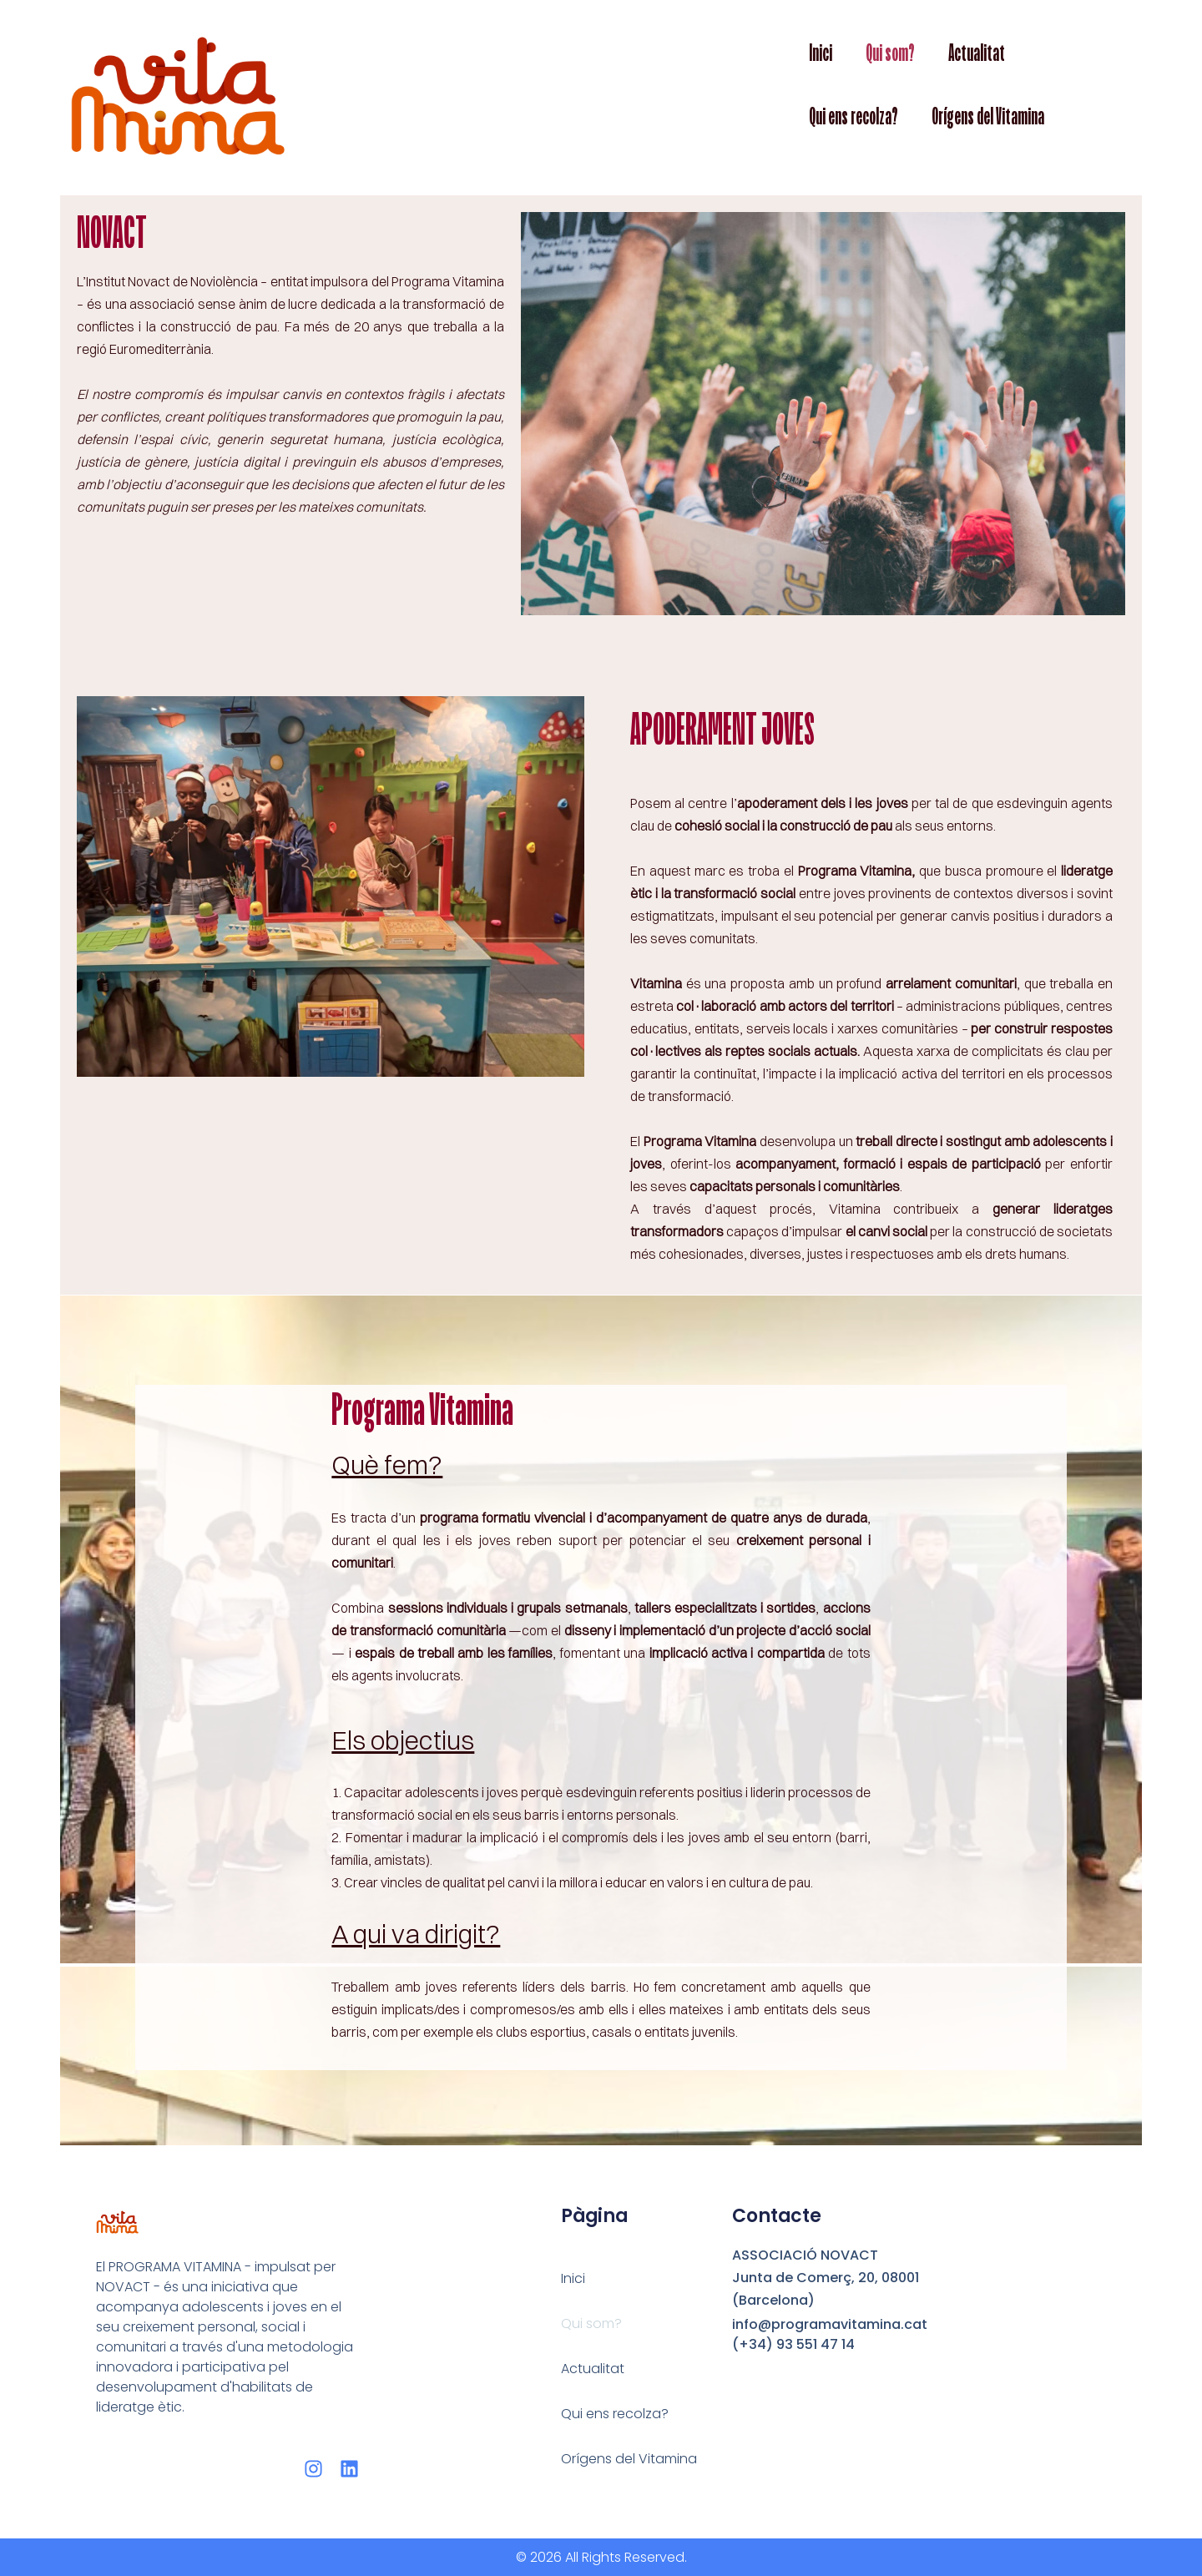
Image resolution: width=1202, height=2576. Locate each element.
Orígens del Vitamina (988, 116)
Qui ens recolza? (853, 116)
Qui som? (890, 52)
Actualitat (976, 52)
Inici (820, 52)
